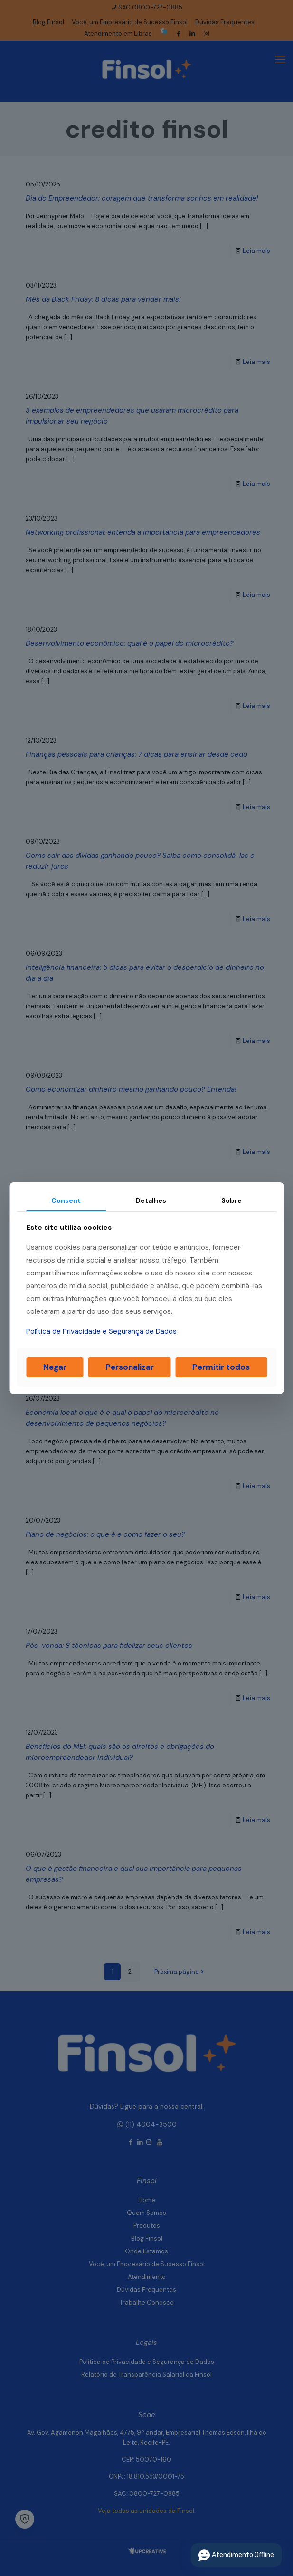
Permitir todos (221, 1367)
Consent (66, 1200)
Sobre (231, 1200)
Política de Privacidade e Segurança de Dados (101, 1331)
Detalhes (151, 1200)
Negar (54, 1367)
